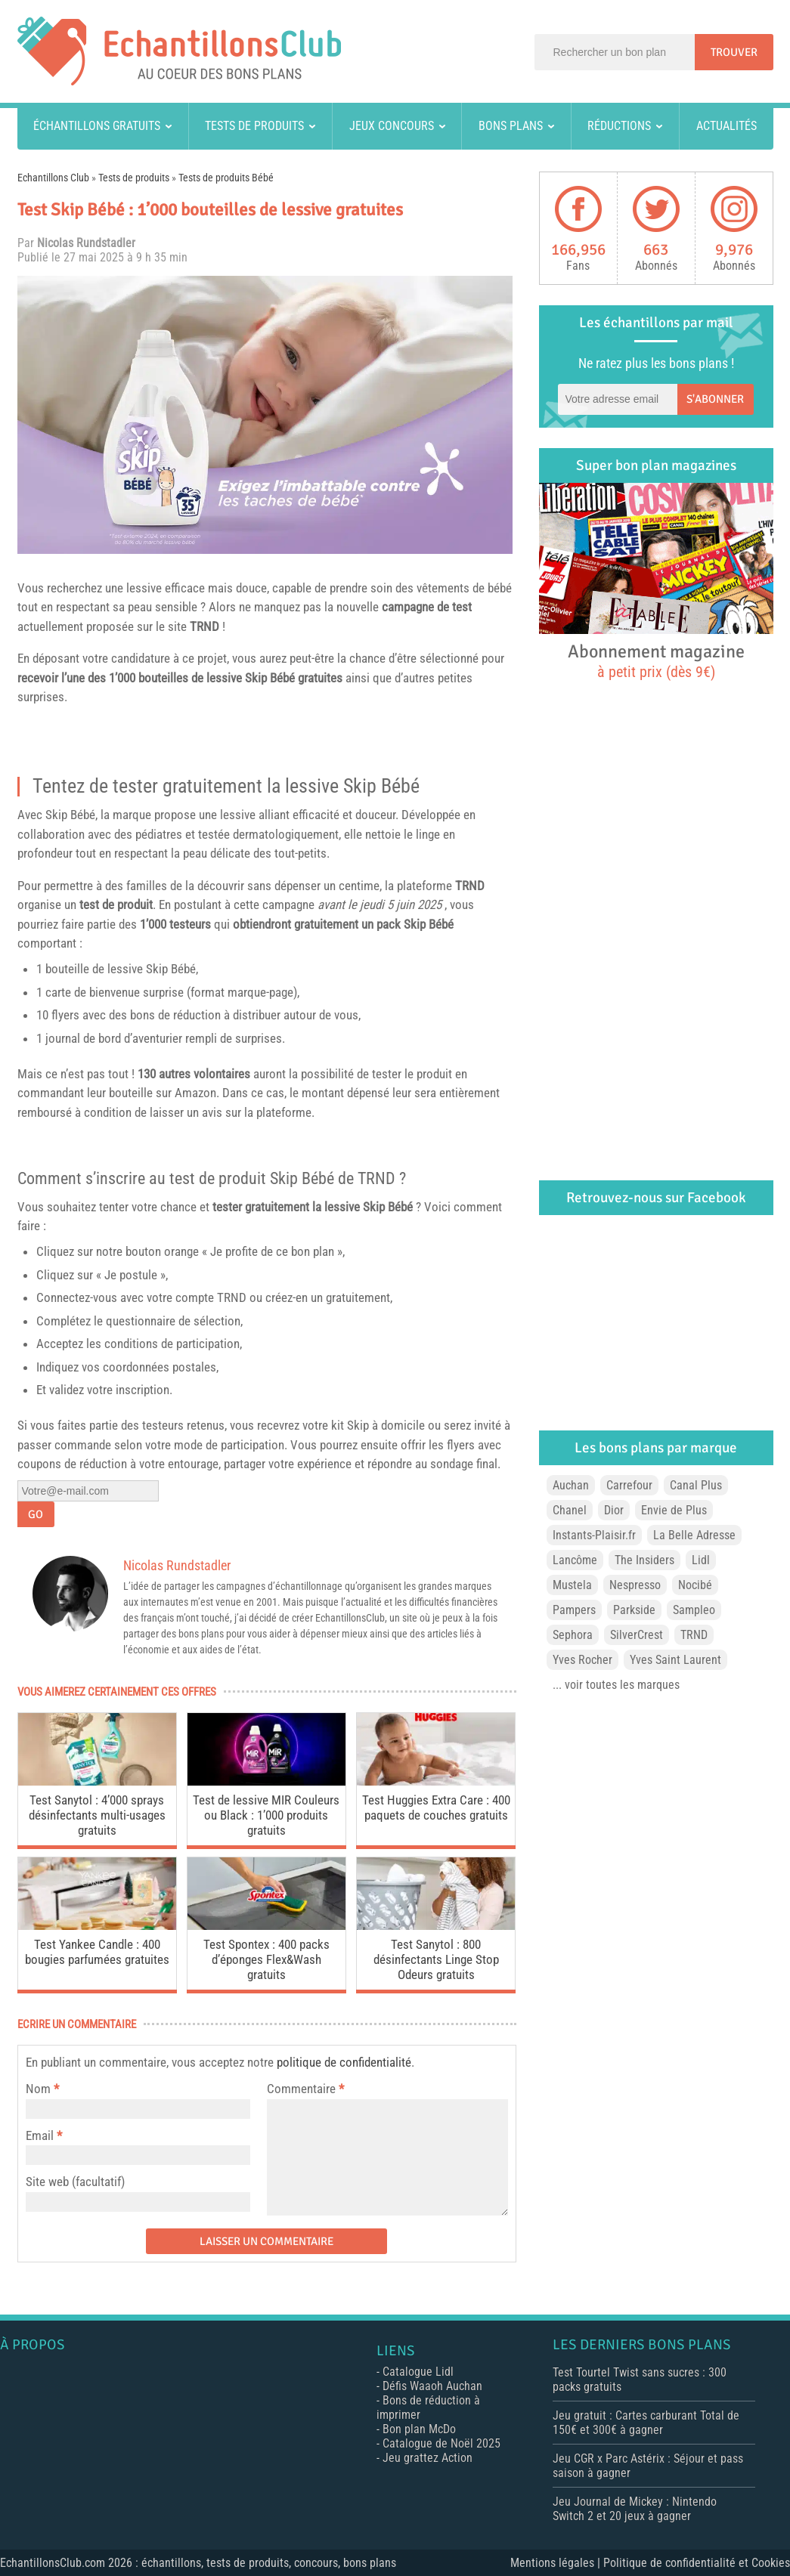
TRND (204, 626)
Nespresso (635, 1585)
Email (40, 2135)
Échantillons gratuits (96, 126)
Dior (614, 1510)
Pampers (574, 1610)
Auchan (571, 1485)
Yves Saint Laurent (675, 1660)
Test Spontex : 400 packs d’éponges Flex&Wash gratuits (266, 1959)
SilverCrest (636, 1635)
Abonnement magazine (656, 660)
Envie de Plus (674, 1510)
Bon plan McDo (419, 2429)
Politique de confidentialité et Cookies (696, 2563)
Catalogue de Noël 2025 (441, 2443)
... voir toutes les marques (616, 1685)
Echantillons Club (53, 178)
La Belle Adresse (694, 1535)
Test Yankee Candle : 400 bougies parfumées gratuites (97, 1952)
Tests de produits (254, 126)
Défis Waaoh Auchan (432, 2386)
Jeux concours (391, 126)
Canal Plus (696, 1485)
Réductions (619, 126)
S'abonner (715, 399)
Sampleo (694, 1610)
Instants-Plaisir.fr (594, 1535)
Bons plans (511, 126)
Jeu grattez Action (427, 2458)
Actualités (726, 126)
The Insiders (644, 1560)
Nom (38, 2088)
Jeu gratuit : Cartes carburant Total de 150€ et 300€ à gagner (646, 2422)
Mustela (572, 1585)
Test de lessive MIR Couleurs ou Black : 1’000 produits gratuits (266, 1815)
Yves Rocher (582, 1660)
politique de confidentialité (344, 2062)
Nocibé (695, 1585)
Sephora (573, 1635)
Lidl (701, 1560)
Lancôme (575, 1560)
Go (35, 1514)
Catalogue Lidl (418, 2371)
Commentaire (305, 2088)
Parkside (634, 1610)
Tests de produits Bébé (226, 178)
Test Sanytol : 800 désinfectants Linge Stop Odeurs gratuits (436, 1959)
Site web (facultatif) (75, 2181)
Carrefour (629, 1485)
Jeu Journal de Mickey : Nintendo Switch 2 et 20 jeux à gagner (635, 2508)
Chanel (570, 1510)
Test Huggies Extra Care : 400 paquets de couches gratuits (436, 1807)
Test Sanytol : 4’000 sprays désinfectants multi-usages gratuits (97, 1815)
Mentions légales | (556, 2563)
